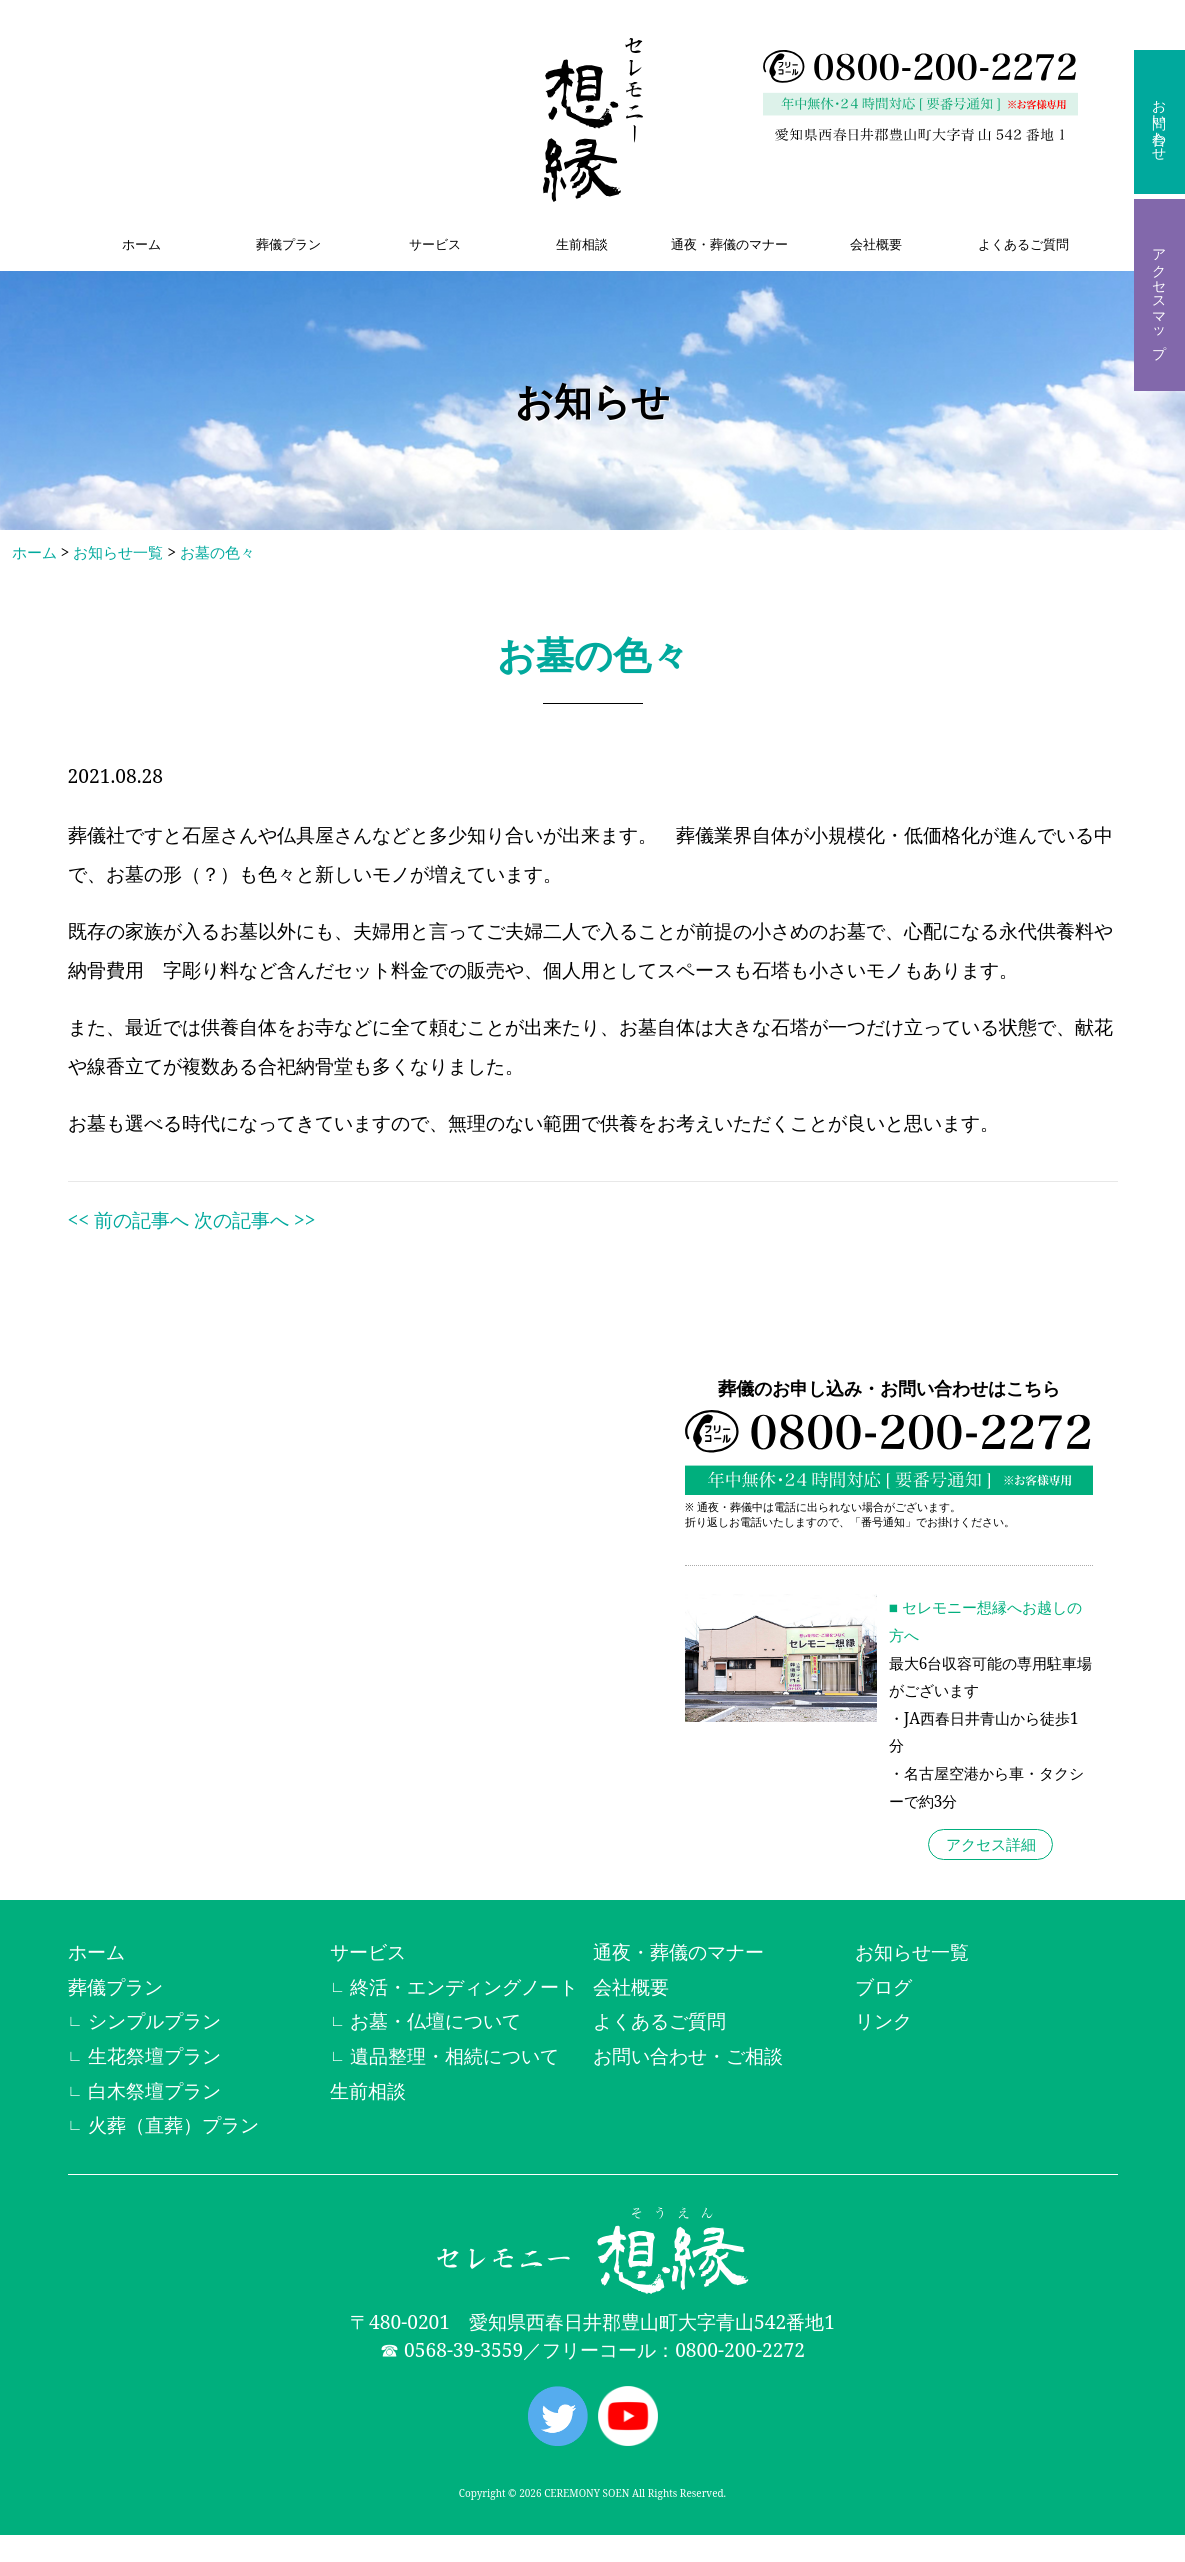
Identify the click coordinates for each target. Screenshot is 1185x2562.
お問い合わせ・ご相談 (688, 2055)
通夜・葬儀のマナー (729, 244)
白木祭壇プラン (154, 2090)
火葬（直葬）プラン (173, 2124)
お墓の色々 (217, 552)
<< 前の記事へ (128, 1219)
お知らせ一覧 (118, 552)
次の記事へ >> (254, 1219)
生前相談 (582, 244)
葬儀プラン (288, 244)
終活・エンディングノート (464, 1986)
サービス (435, 244)
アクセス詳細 (991, 1844)
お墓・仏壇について (435, 2020)
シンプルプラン (154, 2020)
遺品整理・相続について (454, 2055)
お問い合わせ (1159, 122)
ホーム (141, 244)
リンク (883, 2020)
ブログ (883, 1986)
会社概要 (876, 244)
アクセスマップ (1159, 295)
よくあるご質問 (1023, 244)
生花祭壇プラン (154, 2055)
